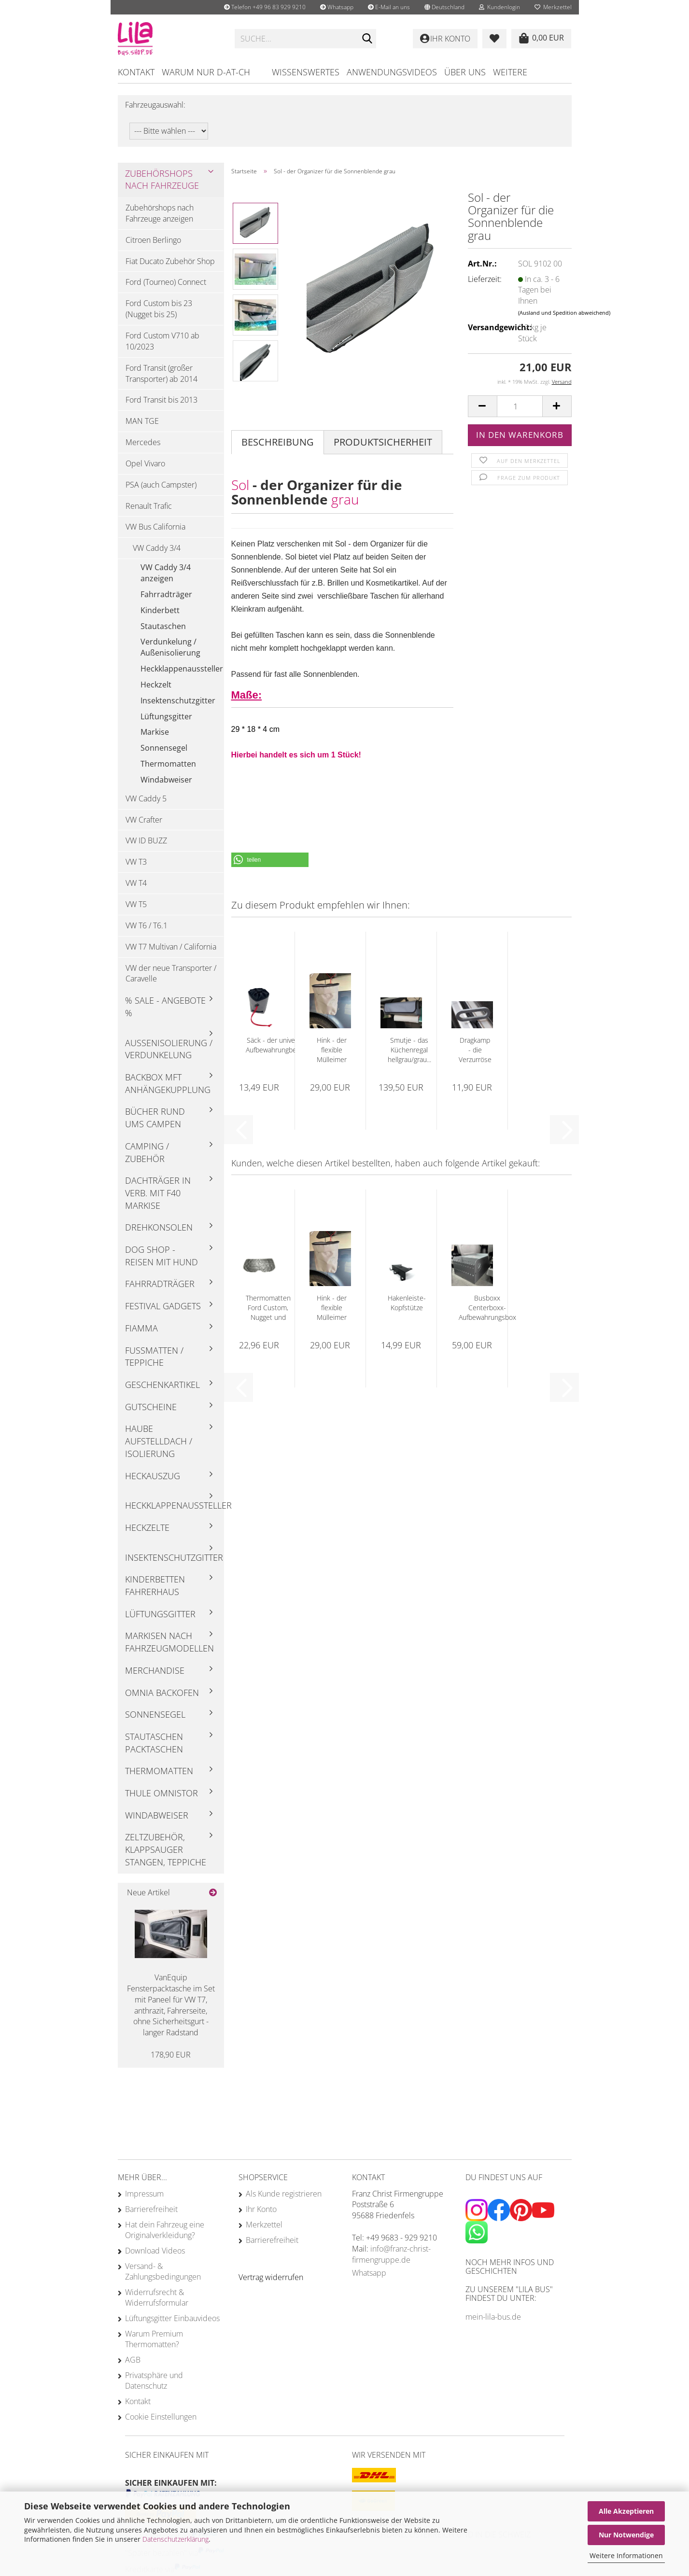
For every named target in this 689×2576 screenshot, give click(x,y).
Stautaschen (163, 626)
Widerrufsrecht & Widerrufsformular (156, 2297)
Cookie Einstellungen (161, 2416)
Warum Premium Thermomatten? (154, 2339)
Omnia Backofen (162, 1692)
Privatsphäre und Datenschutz (154, 2380)
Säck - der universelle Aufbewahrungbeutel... (279, 1045)
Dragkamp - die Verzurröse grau (475, 1050)
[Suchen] (367, 39)
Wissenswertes (305, 72)
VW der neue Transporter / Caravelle (171, 973)
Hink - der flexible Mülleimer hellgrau (332, 1050)
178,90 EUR (171, 2054)
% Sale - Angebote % (165, 1006)
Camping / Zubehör (147, 1152)
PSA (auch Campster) (161, 484)
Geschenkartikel (162, 1384)
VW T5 (136, 904)
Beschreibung (277, 441)
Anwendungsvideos (392, 72)
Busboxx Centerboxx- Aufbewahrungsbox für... (487, 1307)
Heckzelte (147, 1527)
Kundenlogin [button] (499, 7)
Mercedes (143, 442)
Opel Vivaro (145, 463)
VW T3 (136, 861)
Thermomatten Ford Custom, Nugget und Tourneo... (268, 1307)
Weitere (510, 72)
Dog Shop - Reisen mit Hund (161, 1256)
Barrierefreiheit (151, 2209)
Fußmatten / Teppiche (154, 1356)
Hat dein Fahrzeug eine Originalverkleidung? (164, 2229)
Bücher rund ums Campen (155, 1118)
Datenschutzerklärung (175, 2539)
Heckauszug (152, 1476)
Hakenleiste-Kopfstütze (407, 1302)
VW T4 (136, 883)
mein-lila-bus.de (493, 2316)
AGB (133, 2359)
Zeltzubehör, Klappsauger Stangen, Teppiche (165, 1849)
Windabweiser (166, 779)
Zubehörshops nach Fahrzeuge (162, 180)
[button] (444, 7)
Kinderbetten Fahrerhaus (155, 1585)
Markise (155, 732)
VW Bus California (155, 526)
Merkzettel (553, 7)
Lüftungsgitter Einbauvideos (172, 2318)
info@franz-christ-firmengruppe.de (391, 2254)
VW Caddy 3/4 (157, 548)
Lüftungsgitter (166, 716)
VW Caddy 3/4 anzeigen (166, 573)
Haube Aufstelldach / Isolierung (158, 1441)
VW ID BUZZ (146, 840)
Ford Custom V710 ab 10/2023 (162, 341)
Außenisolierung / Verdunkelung (168, 1049)
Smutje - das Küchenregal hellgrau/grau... (409, 1050)
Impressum (144, 2193)
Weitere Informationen (626, 2555)
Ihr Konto (261, 2209)
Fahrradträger (166, 594)
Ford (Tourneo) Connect (166, 282)
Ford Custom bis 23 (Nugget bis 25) (159, 309)
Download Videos (155, 2250)
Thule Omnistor (161, 1793)
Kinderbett (160, 610)
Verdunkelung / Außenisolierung (170, 647)
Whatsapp (336, 7)
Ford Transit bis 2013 (161, 399)
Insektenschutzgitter (178, 700)
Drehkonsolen (159, 1227)
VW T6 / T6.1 (147, 925)
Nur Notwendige (626, 2534)
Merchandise (154, 1670)
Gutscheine (151, 1407)
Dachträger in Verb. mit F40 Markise (158, 1193)
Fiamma (141, 1328)
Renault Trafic (149, 506)
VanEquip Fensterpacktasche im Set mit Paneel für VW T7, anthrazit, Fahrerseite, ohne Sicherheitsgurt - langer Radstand (171, 2005)
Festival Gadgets (163, 1306)
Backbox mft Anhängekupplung (168, 1083)
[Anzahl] (520, 406)
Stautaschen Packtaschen (154, 1743)
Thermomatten (168, 763)
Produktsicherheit (383, 441)
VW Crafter (144, 819)
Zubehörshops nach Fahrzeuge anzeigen (160, 213)
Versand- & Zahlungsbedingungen (163, 2271)
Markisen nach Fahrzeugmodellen (169, 1642)
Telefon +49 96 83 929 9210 (265, 7)
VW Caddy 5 (146, 798)
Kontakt (136, 72)
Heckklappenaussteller (182, 668)
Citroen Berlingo (153, 240)
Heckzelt (156, 684)
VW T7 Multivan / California (171, 946)
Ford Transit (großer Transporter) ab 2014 (161, 373)
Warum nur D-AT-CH (206, 72)
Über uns (465, 72)
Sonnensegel (164, 747)
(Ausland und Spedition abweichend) (564, 312)
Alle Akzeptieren (626, 2511)
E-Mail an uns (389, 7)
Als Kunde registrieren (284, 2193)
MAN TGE (142, 421)
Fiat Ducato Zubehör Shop (170, 261)
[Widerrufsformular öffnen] (271, 2277)
